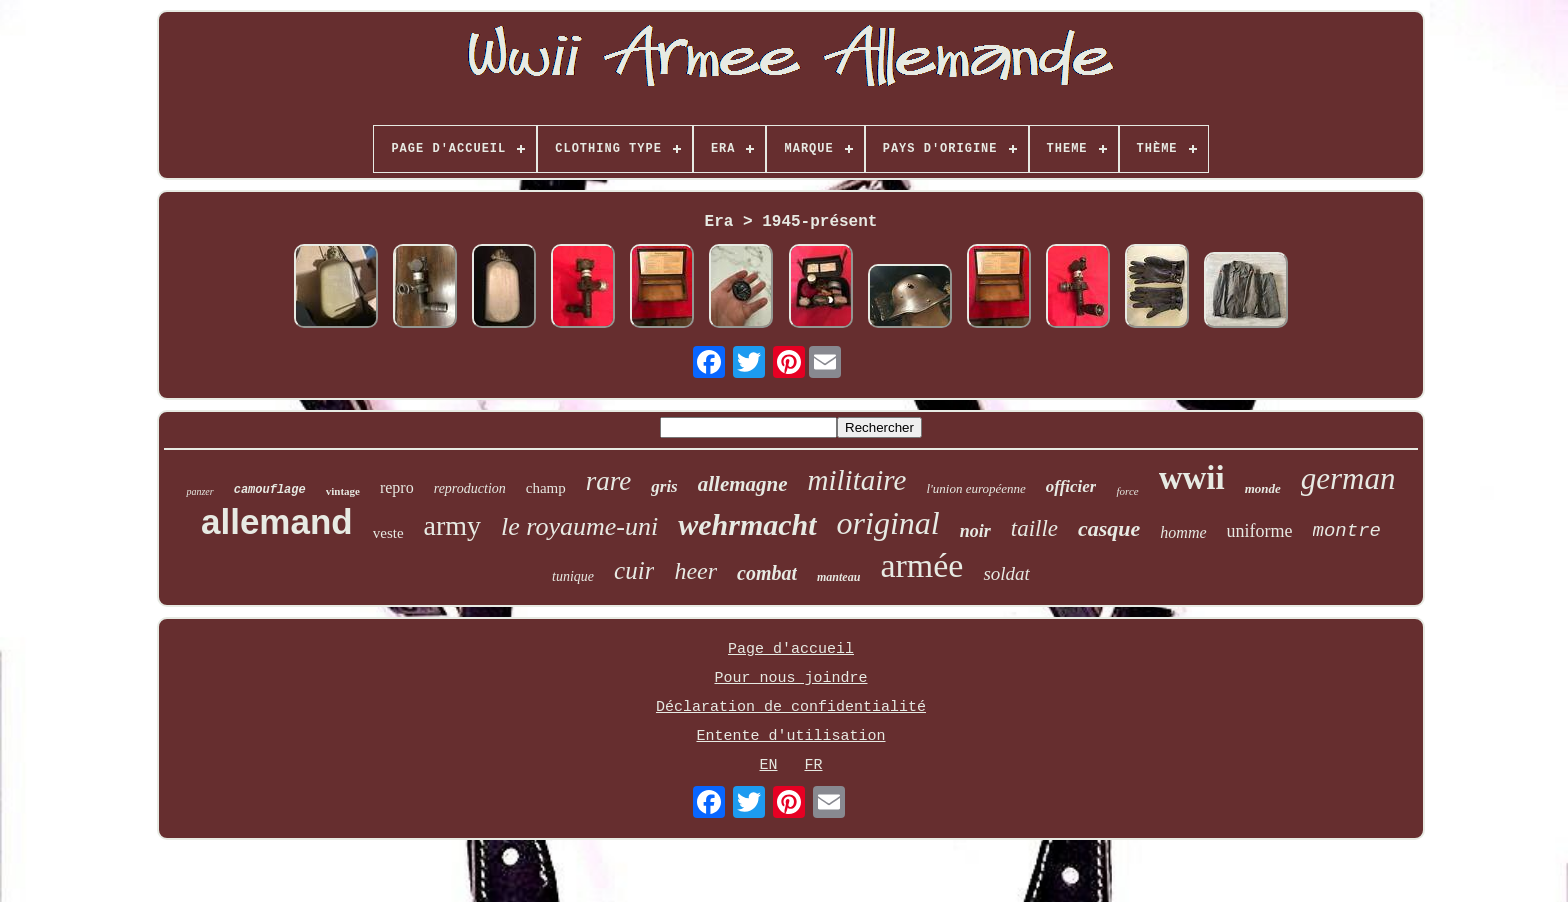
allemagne (743, 484)
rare (609, 481)
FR (814, 765)
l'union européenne (975, 488)
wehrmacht (747, 524)
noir (975, 531)
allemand (277, 521)
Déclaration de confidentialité (791, 707)
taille (1034, 528)
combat (767, 573)
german (1348, 478)
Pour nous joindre (790, 678)
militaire (857, 480)
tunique (573, 576)
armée (921, 565)
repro (397, 487)
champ (546, 488)
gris (664, 486)
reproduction (470, 488)
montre (1347, 531)
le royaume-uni (579, 526)
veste (388, 533)
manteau (838, 577)
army (453, 525)
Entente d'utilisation (790, 736)
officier (1071, 486)
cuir (634, 570)
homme (1183, 532)
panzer (199, 491)
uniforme (1260, 531)
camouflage (270, 490)
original (888, 523)
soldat (1006, 573)
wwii (1192, 478)
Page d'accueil (791, 649)
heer (695, 571)
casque (1109, 528)
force (1127, 491)
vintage (343, 491)
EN (768, 765)
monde (1263, 488)
